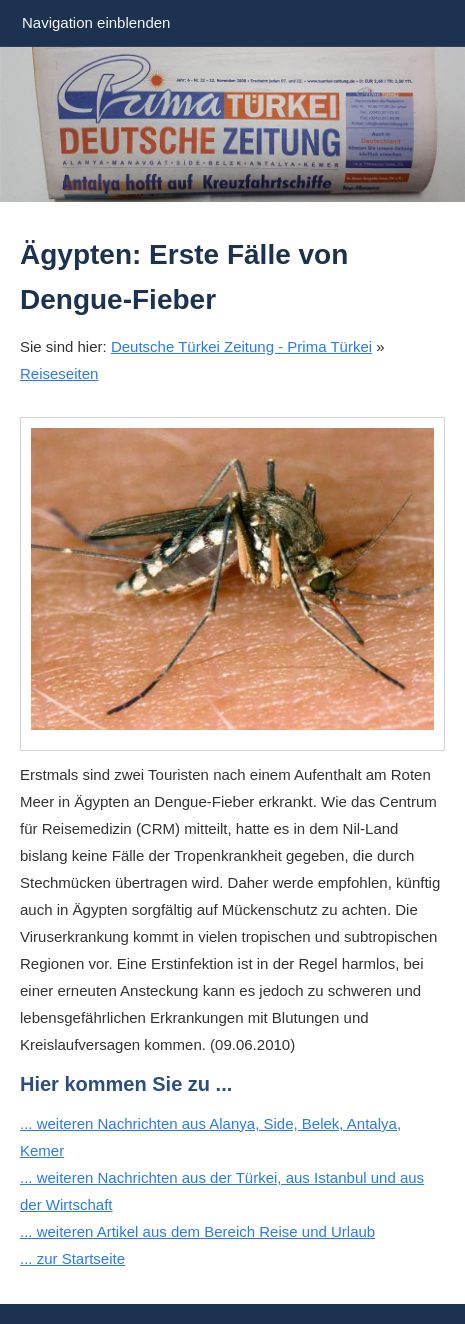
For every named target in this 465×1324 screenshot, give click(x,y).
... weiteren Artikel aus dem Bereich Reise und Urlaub (197, 1231)
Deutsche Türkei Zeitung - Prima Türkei (241, 346)
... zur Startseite (72, 1258)
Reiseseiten (59, 373)
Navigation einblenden (96, 22)
